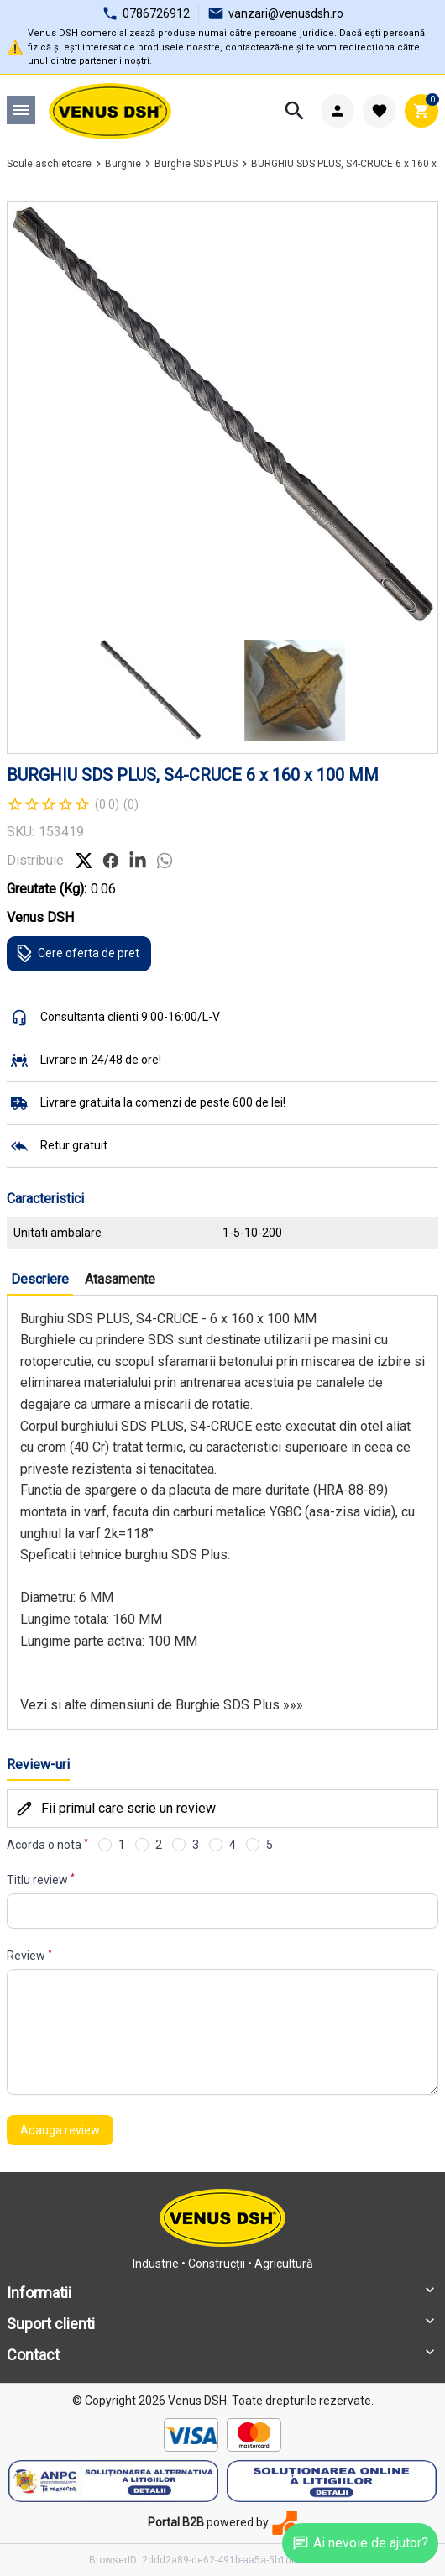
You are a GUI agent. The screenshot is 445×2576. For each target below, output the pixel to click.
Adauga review (60, 2130)
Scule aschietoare (49, 164)
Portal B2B (176, 2522)
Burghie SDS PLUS (196, 164)
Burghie (123, 164)
